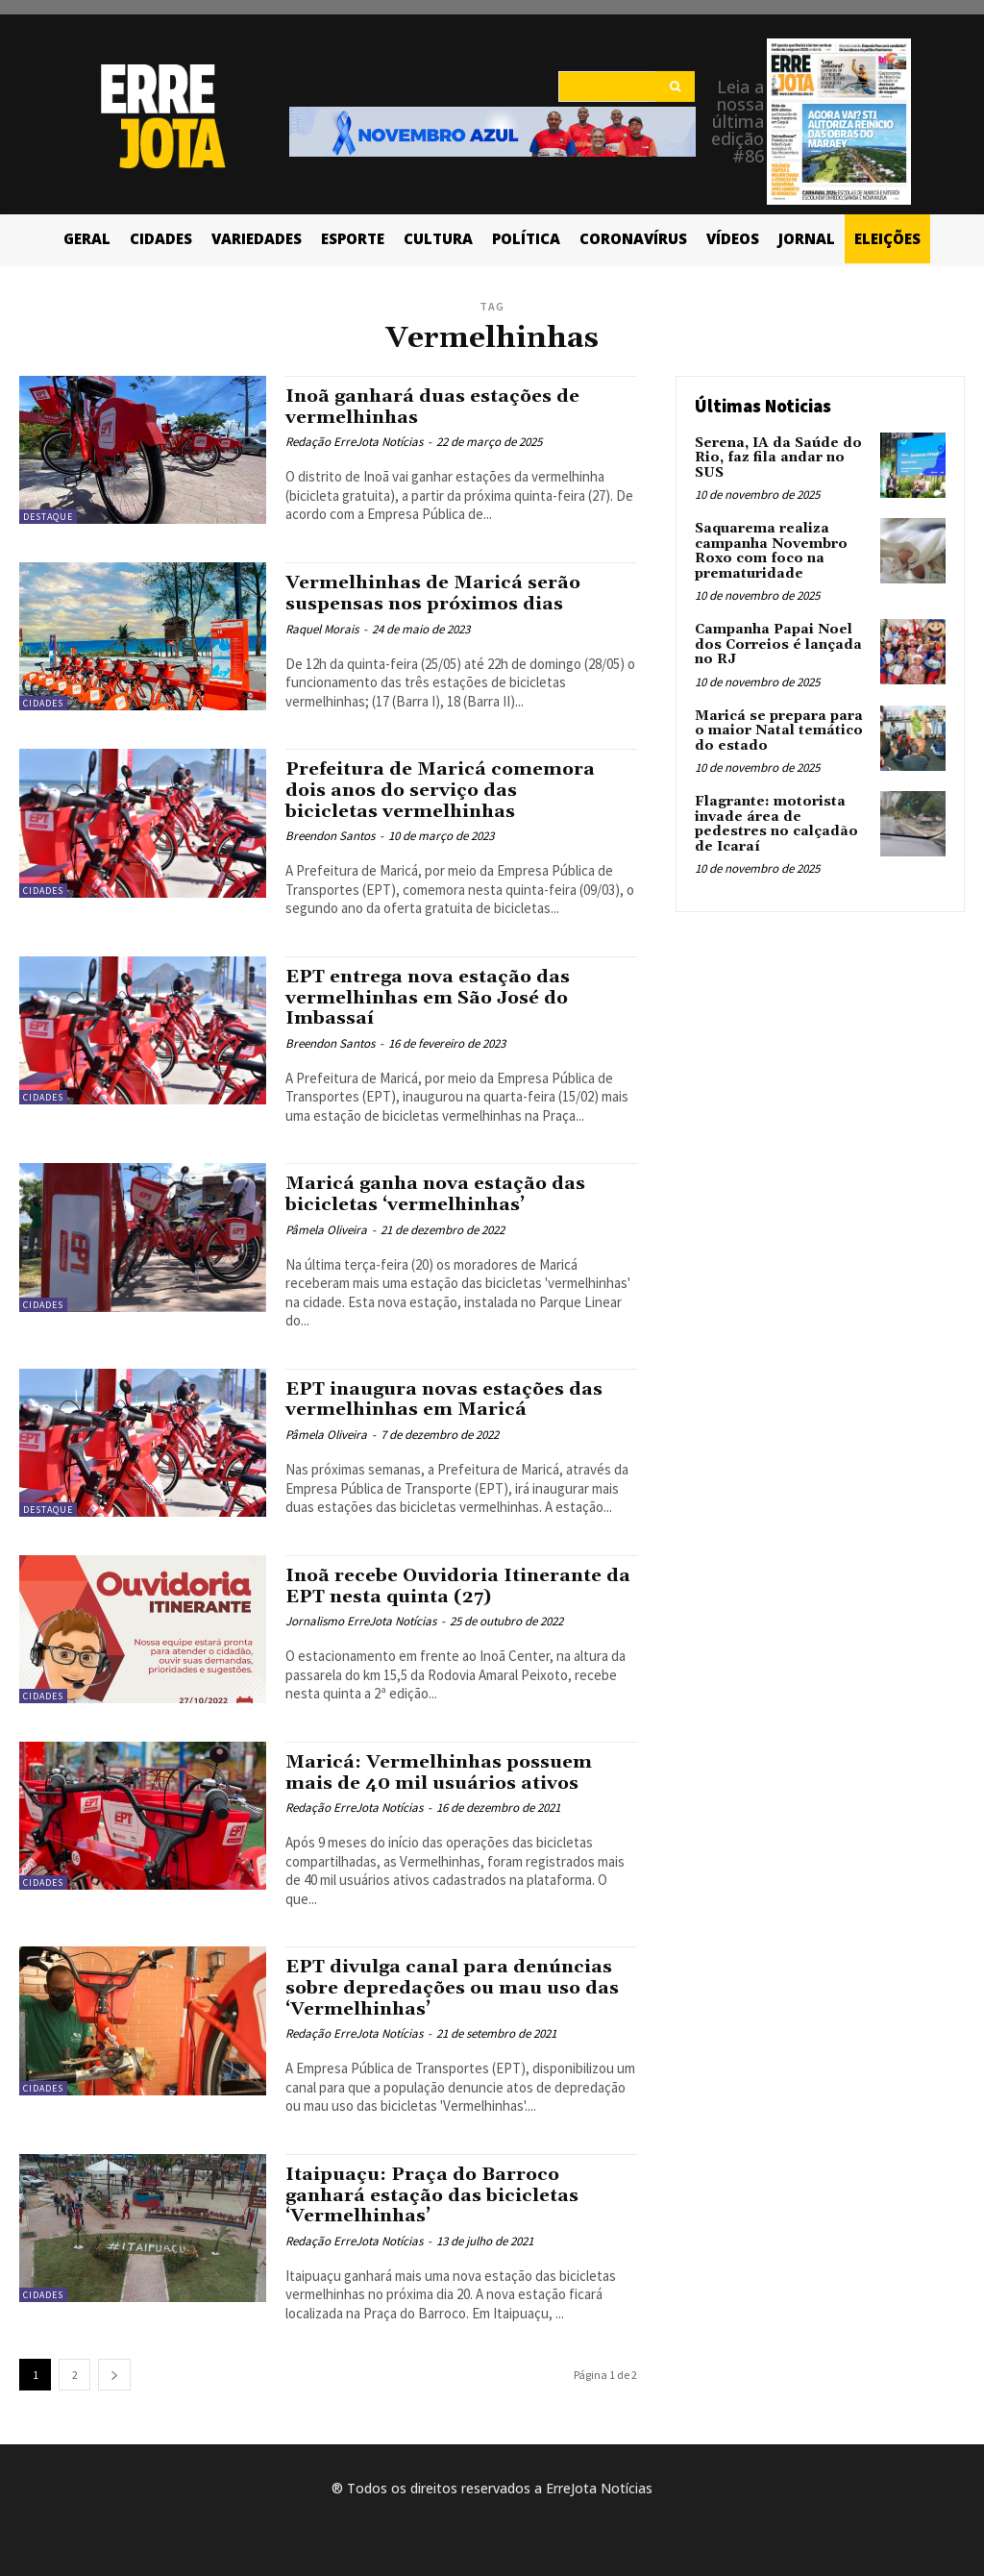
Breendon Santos (330, 834)
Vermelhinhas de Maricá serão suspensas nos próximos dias (436, 592)
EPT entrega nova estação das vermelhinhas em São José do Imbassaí (431, 995)
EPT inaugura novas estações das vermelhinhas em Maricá (445, 1393)
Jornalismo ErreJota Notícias (360, 1614)
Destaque (48, 516)
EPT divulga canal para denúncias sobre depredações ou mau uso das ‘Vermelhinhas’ (456, 1980)
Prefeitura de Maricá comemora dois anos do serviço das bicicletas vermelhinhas (443, 789)
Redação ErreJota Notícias (354, 441)
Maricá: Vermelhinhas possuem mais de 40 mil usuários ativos (441, 1766)
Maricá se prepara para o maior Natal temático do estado (779, 730)
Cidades (43, 703)
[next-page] (114, 2363)
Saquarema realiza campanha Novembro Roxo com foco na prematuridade (771, 551)
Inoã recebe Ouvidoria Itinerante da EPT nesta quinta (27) (447, 1579)
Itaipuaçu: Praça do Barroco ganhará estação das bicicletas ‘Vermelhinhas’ (433, 2185)
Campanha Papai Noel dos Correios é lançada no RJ (778, 644)
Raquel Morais (321, 627)
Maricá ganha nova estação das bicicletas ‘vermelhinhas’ (437, 1189)
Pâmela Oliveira (326, 1224)
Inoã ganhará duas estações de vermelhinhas (435, 406)
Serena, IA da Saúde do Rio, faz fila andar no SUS (778, 458)
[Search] (675, 86)
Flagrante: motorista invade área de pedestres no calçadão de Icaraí (776, 823)
